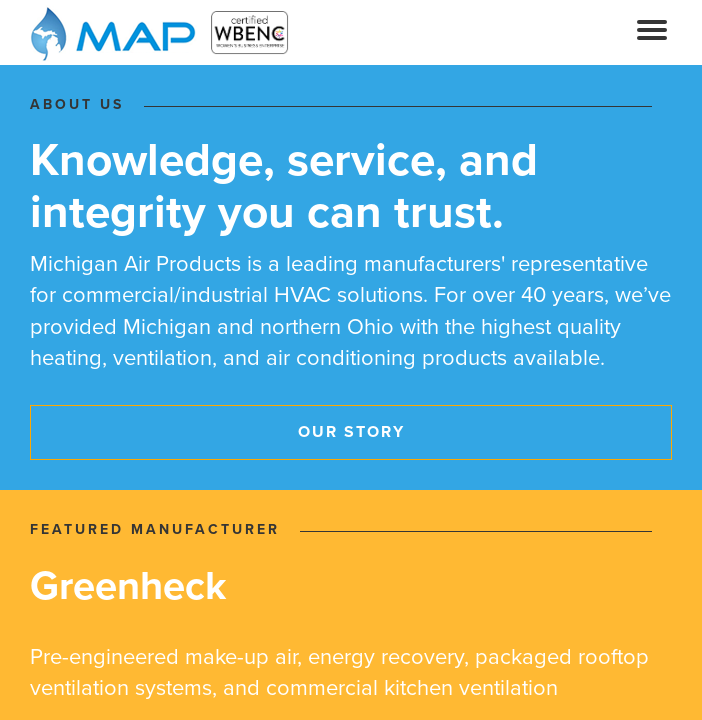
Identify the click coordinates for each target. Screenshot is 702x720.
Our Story (351, 432)
